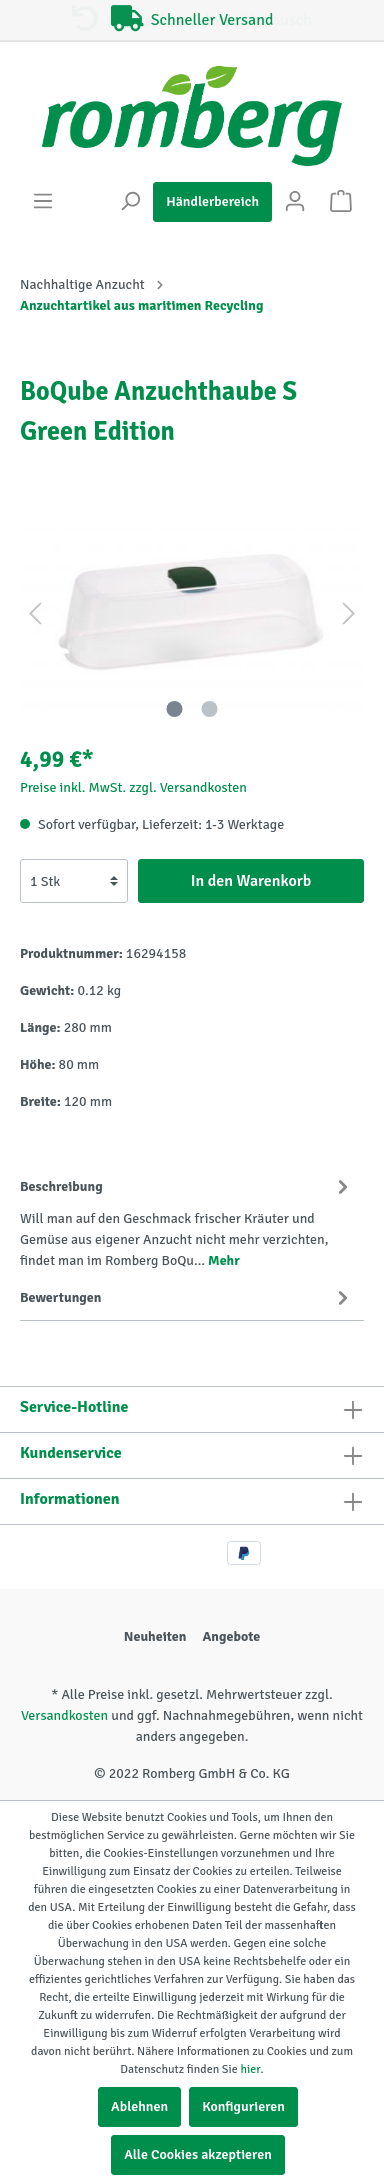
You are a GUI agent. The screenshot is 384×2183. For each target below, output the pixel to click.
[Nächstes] (349, 614)
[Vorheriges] (35, 614)
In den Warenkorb (251, 881)
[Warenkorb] (341, 201)
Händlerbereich (212, 201)
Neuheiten (155, 1636)
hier (250, 2069)
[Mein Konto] (295, 201)
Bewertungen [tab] (187, 1297)
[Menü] (43, 201)
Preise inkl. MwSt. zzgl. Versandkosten (133, 787)
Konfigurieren (243, 2106)
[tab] (187, 1220)
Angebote (231, 1636)
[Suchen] (130, 201)
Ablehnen (139, 2106)
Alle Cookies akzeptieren (198, 2154)
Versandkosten (64, 1715)
